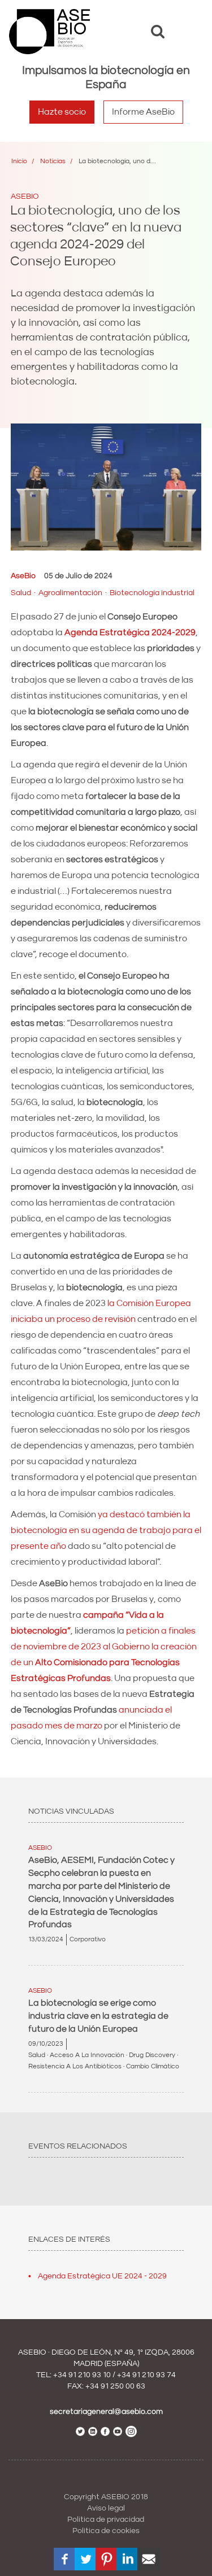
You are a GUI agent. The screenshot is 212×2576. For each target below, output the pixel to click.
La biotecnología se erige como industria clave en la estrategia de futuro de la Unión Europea (98, 2015)
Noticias (53, 161)
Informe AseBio (143, 111)
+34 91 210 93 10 (82, 2375)
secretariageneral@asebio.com (106, 2412)
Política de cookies (106, 2531)
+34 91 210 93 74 (146, 2375)
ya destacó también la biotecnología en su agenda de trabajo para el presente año (106, 1530)
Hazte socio (62, 111)
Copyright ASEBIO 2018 (106, 2497)
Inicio (19, 161)
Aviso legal (106, 2508)
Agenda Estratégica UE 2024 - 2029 (102, 2276)
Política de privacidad (105, 2519)
